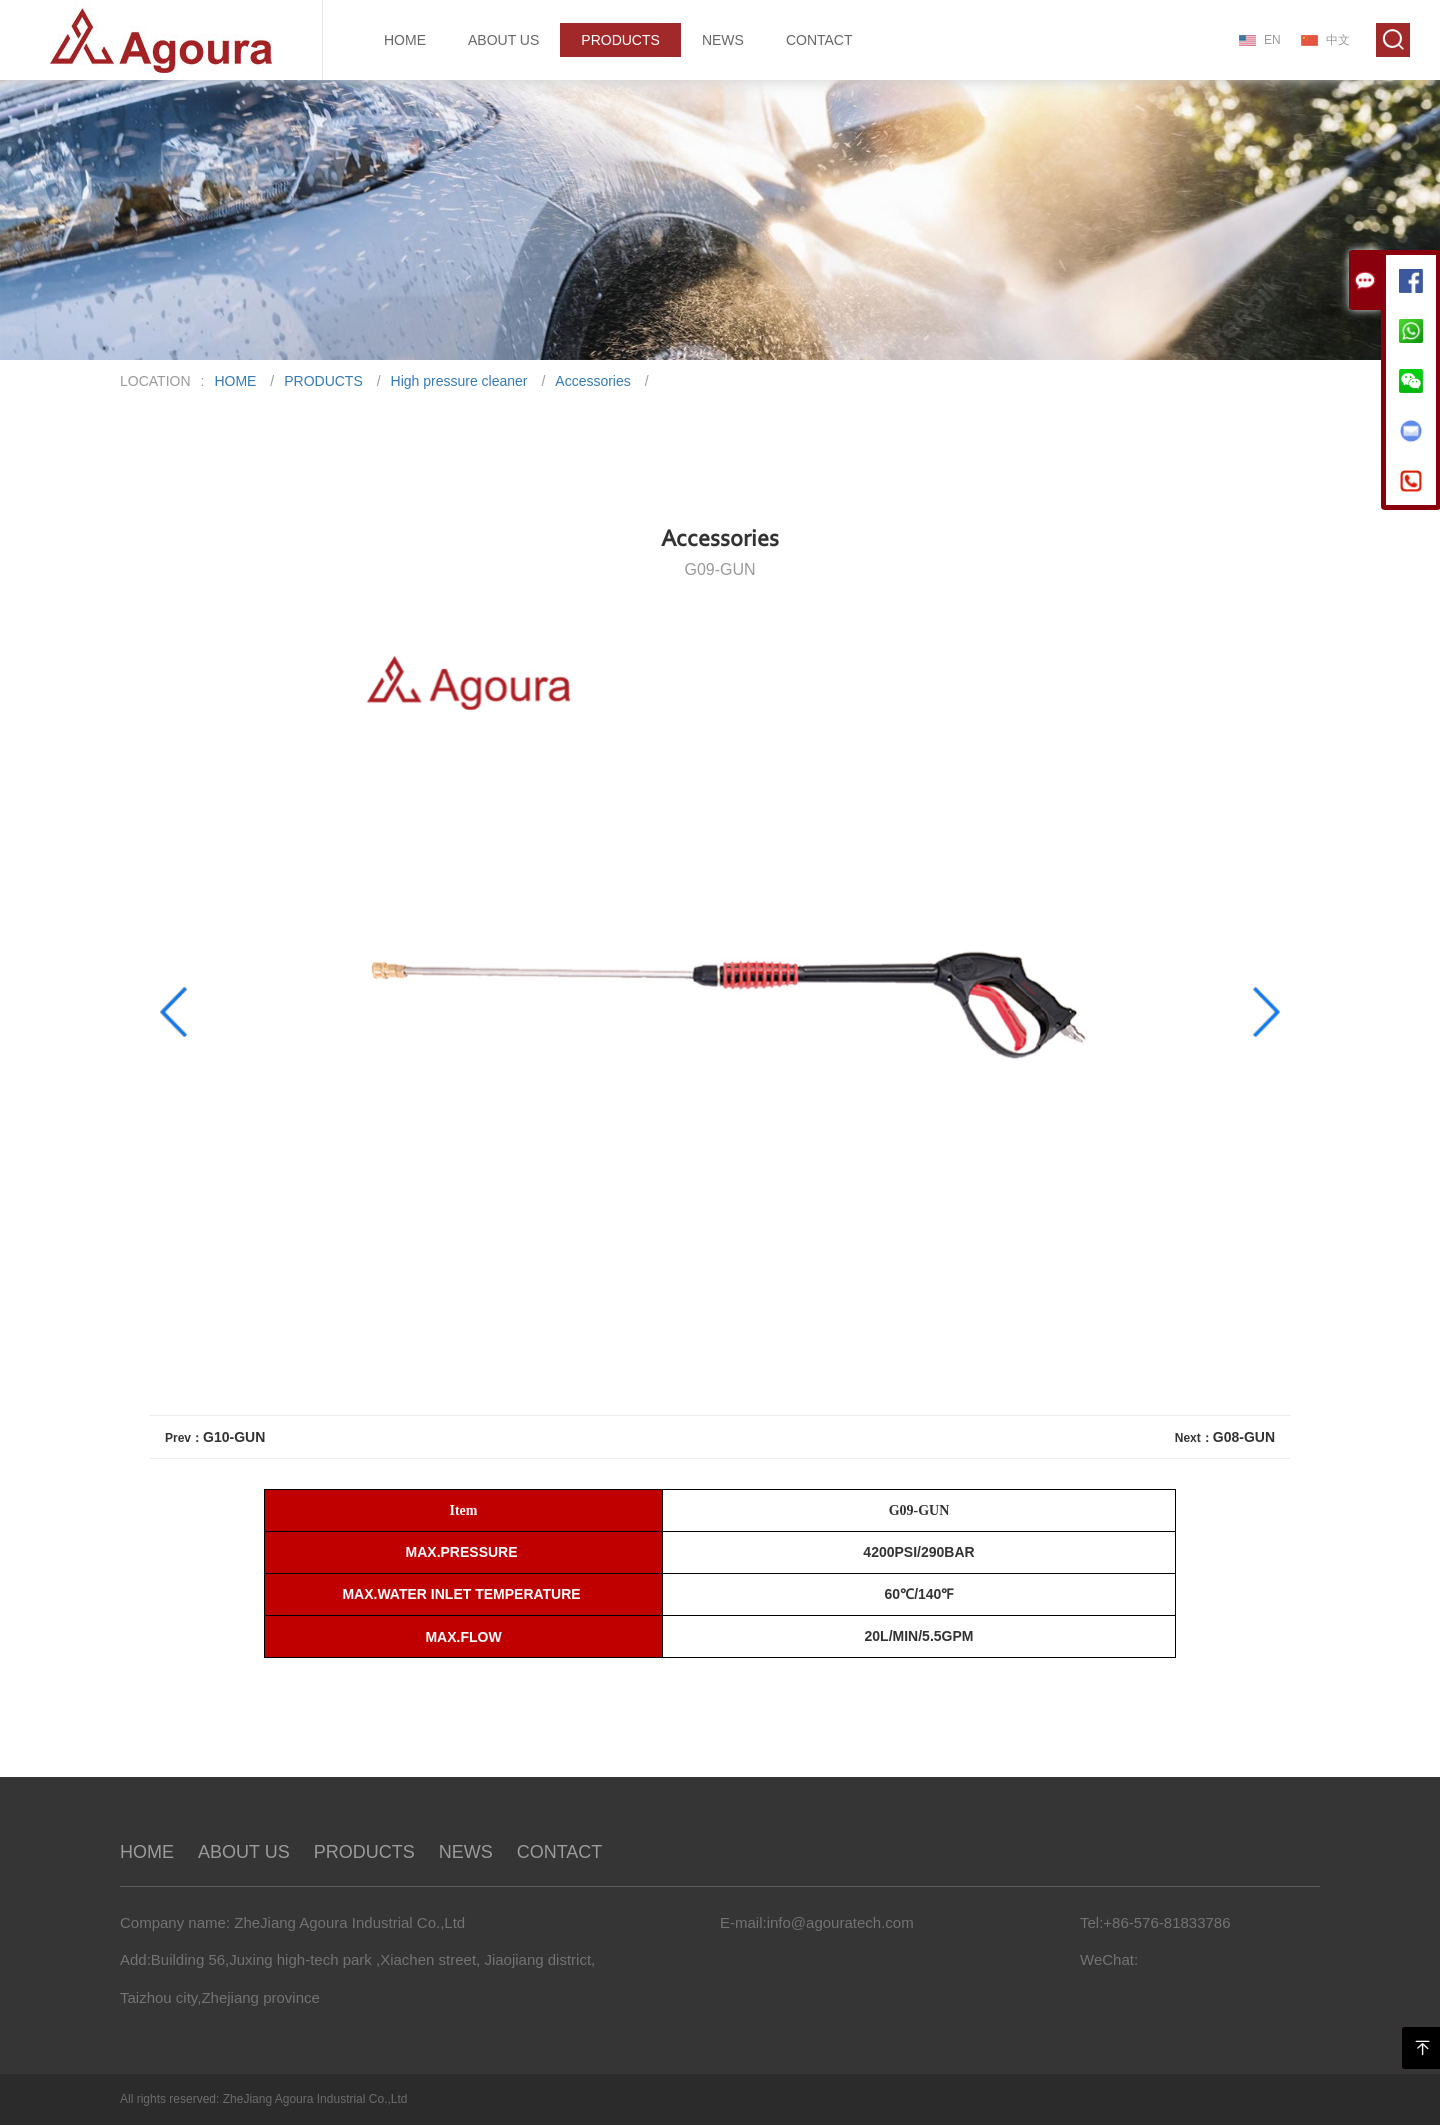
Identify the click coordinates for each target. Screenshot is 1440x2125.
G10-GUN (234, 1437)
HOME (405, 40)
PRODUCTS (620, 40)
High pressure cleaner (459, 381)
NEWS (723, 40)
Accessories (592, 381)
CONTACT (819, 40)
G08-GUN (1244, 1437)
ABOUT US (503, 40)
